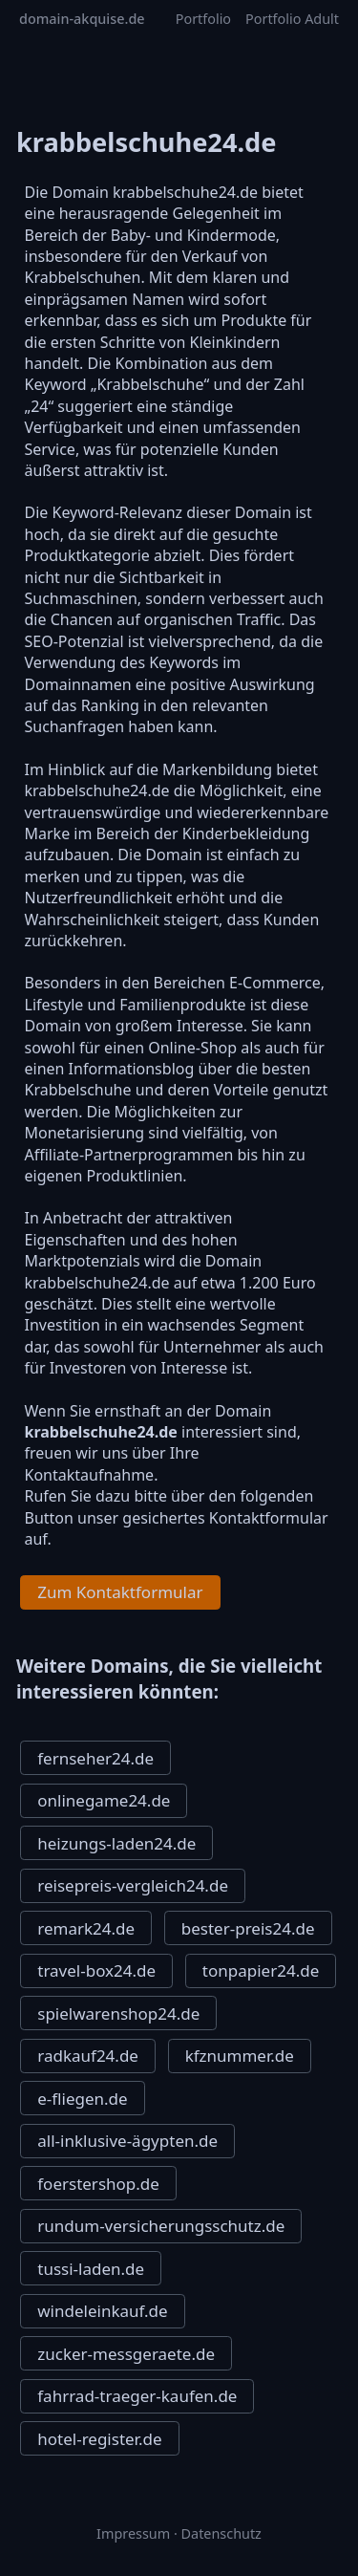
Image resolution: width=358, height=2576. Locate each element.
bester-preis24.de (248, 1928)
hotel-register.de (99, 2439)
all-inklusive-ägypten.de (127, 2141)
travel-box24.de (96, 1970)
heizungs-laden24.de (116, 1843)
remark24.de (86, 1928)
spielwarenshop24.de (118, 2013)
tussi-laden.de (90, 2269)
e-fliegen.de (82, 2099)
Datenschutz (221, 2533)
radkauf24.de (87, 2056)
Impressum (133, 2533)
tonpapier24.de (260, 1970)
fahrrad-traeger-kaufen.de (137, 2396)
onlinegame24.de (103, 1800)
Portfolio (203, 19)
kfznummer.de (239, 2056)
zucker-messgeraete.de (126, 2354)
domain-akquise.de (82, 19)
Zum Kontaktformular (119, 1592)
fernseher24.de (95, 1758)
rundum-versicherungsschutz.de (160, 2226)
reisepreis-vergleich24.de (132, 1885)
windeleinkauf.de (102, 2311)
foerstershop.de (98, 2184)
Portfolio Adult (292, 19)
